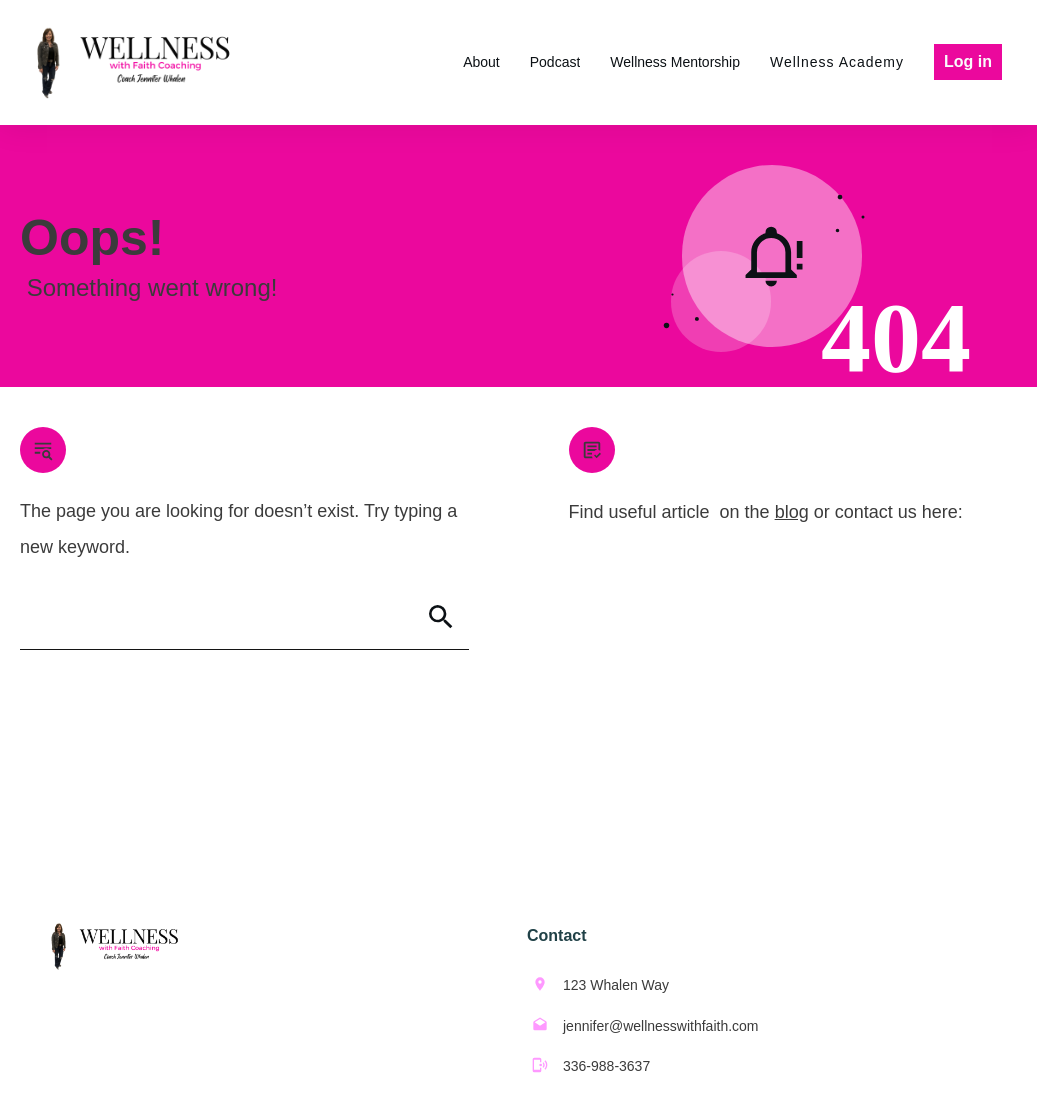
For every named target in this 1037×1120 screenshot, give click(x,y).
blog (792, 512)
